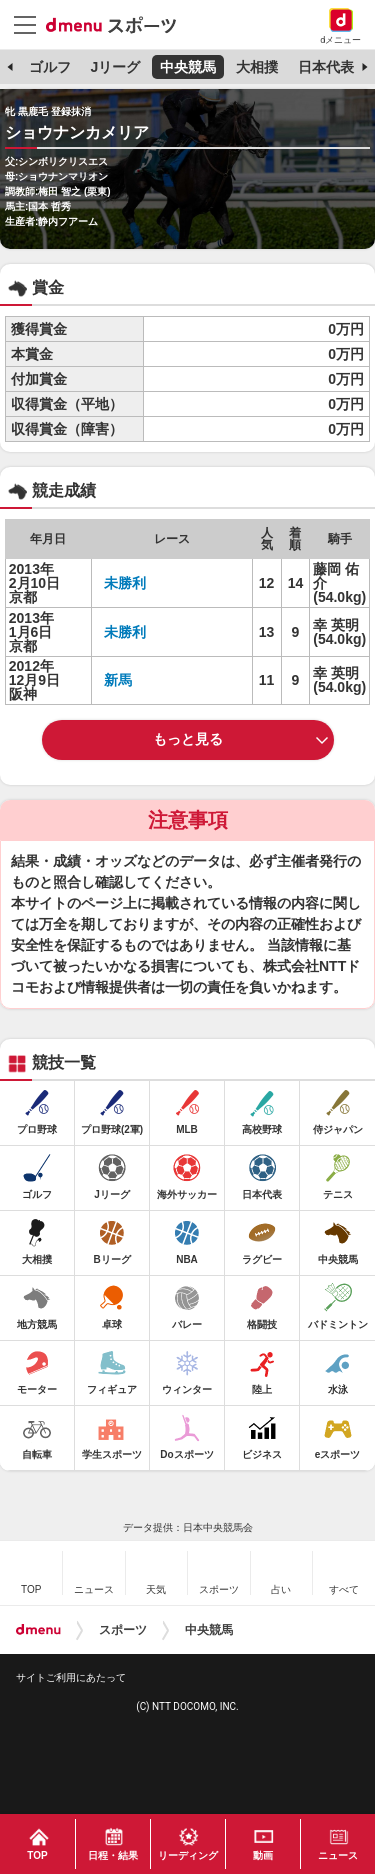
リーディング (188, 1855)
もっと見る (188, 739)
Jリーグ (115, 67)
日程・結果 (113, 1855)
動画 (263, 1855)
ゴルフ (50, 67)
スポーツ (123, 1630)
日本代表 (326, 67)
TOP (37, 1855)
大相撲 (257, 67)
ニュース (338, 1855)
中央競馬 (188, 67)
